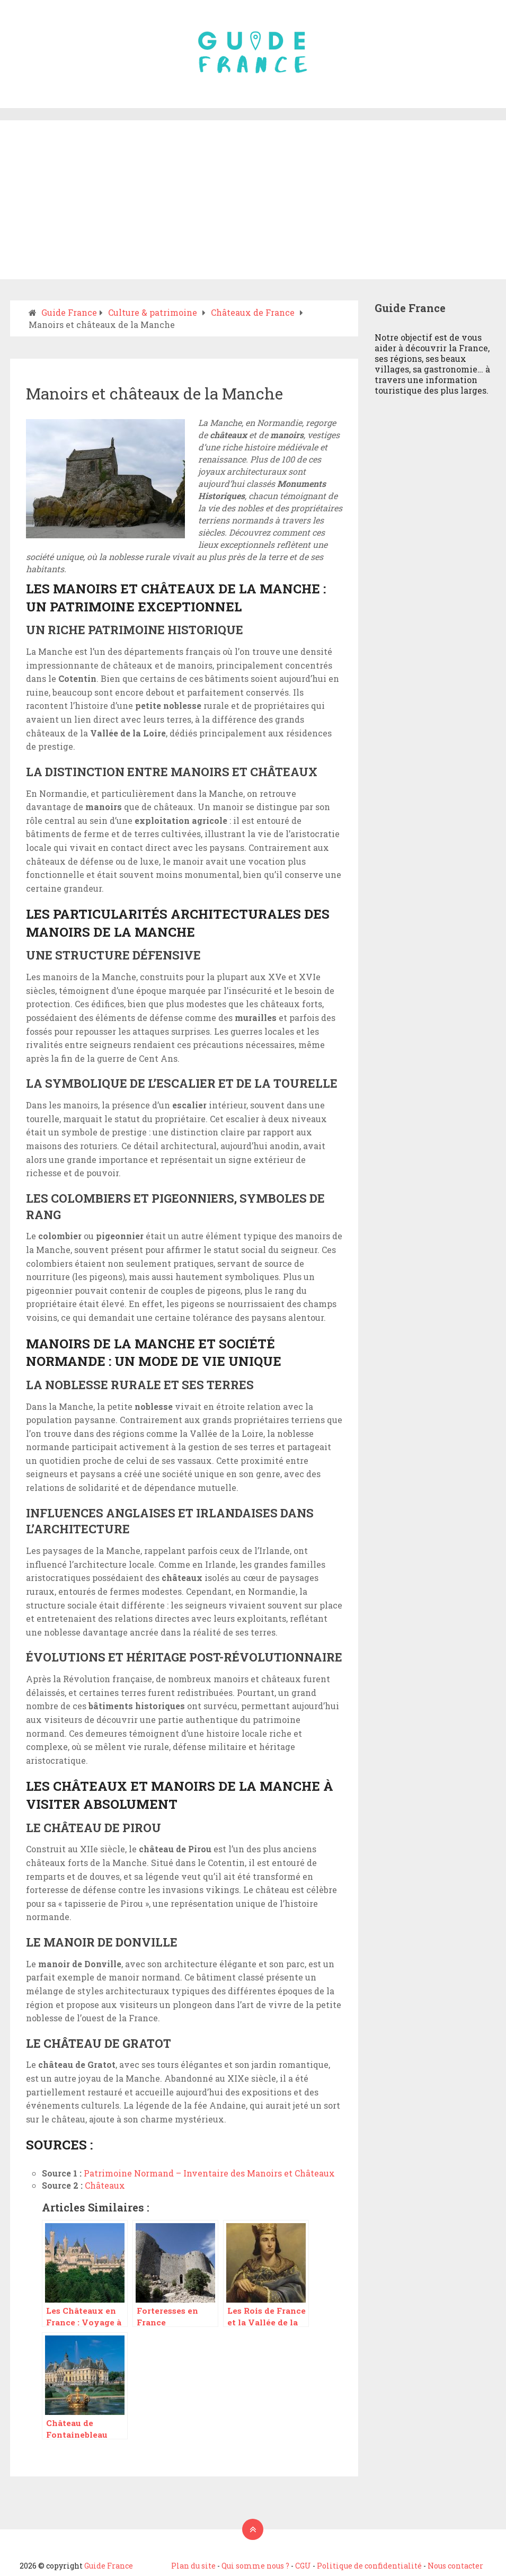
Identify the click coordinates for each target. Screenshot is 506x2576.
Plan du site (193, 2566)
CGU (303, 2566)
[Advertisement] (253, 200)
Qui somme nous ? (255, 2566)
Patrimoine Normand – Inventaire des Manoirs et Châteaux (209, 2173)
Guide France (108, 2566)
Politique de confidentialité (369, 2566)
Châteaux (105, 2185)
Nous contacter (455, 2566)
